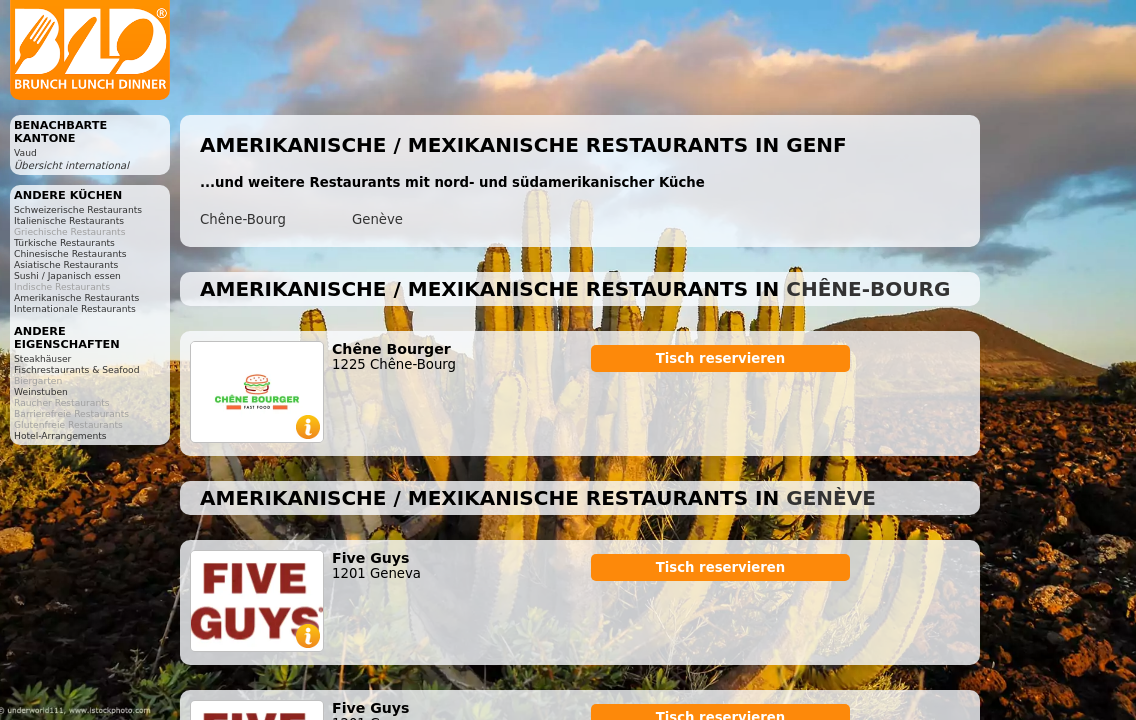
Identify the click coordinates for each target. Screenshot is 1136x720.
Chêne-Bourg (243, 219)
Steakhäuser (42, 358)
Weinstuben (41, 391)
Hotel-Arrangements (60, 435)
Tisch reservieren (721, 358)
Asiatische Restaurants (66, 264)
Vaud (25, 152)
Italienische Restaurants (69, 220)
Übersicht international (71, 165)
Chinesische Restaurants (70, 253)
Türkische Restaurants (64, 242)
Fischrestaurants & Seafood (77, 369)
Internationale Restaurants (75, 308)
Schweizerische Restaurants (78, 209)
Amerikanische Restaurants (76, 297)
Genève (377, 219)
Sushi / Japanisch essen (67, 275)
